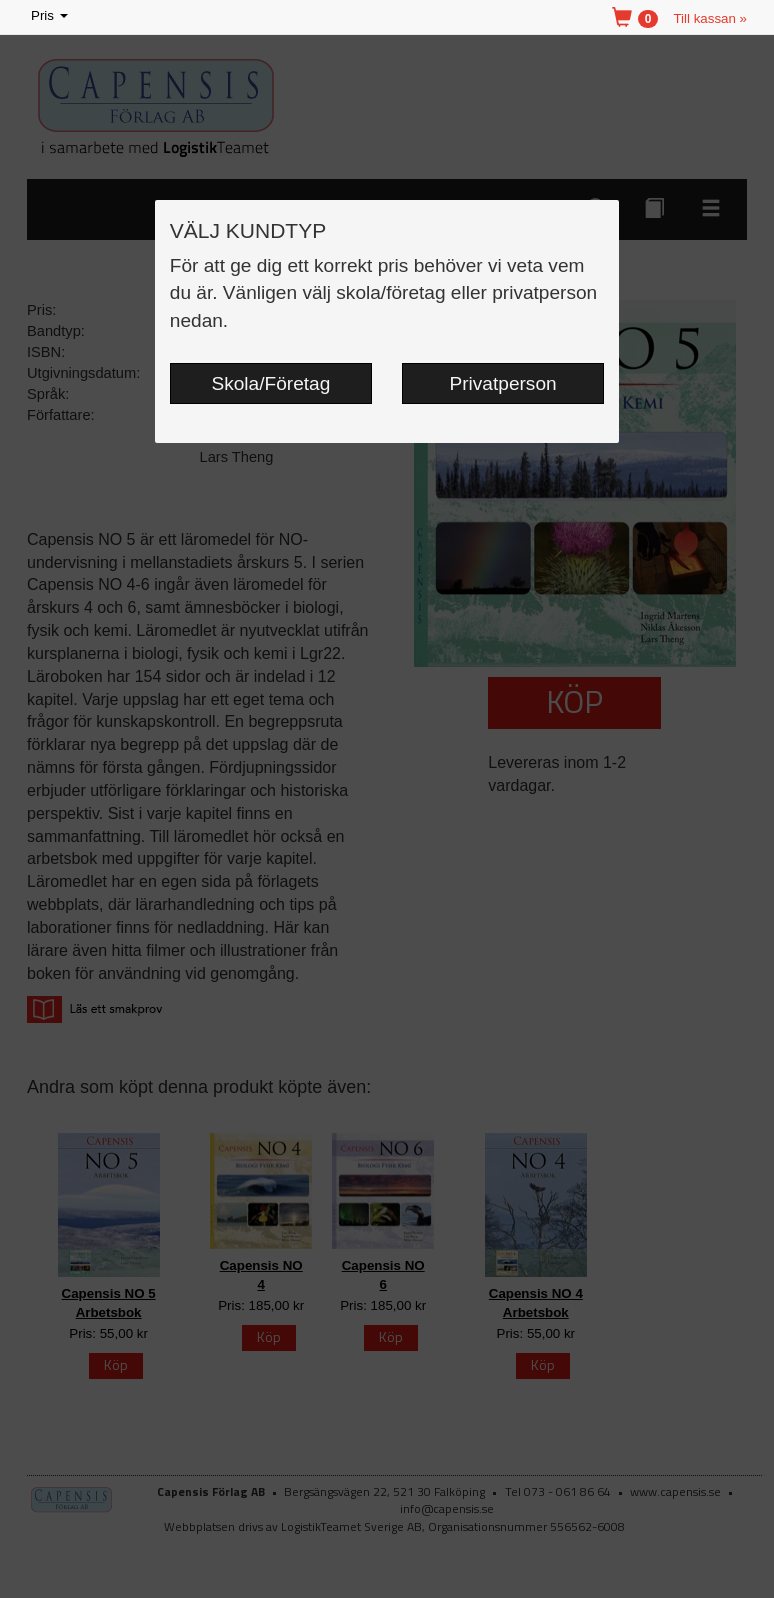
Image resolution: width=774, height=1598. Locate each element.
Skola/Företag (271, 383)
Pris (51, 16)
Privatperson (503, 383)
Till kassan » (710, 18)
